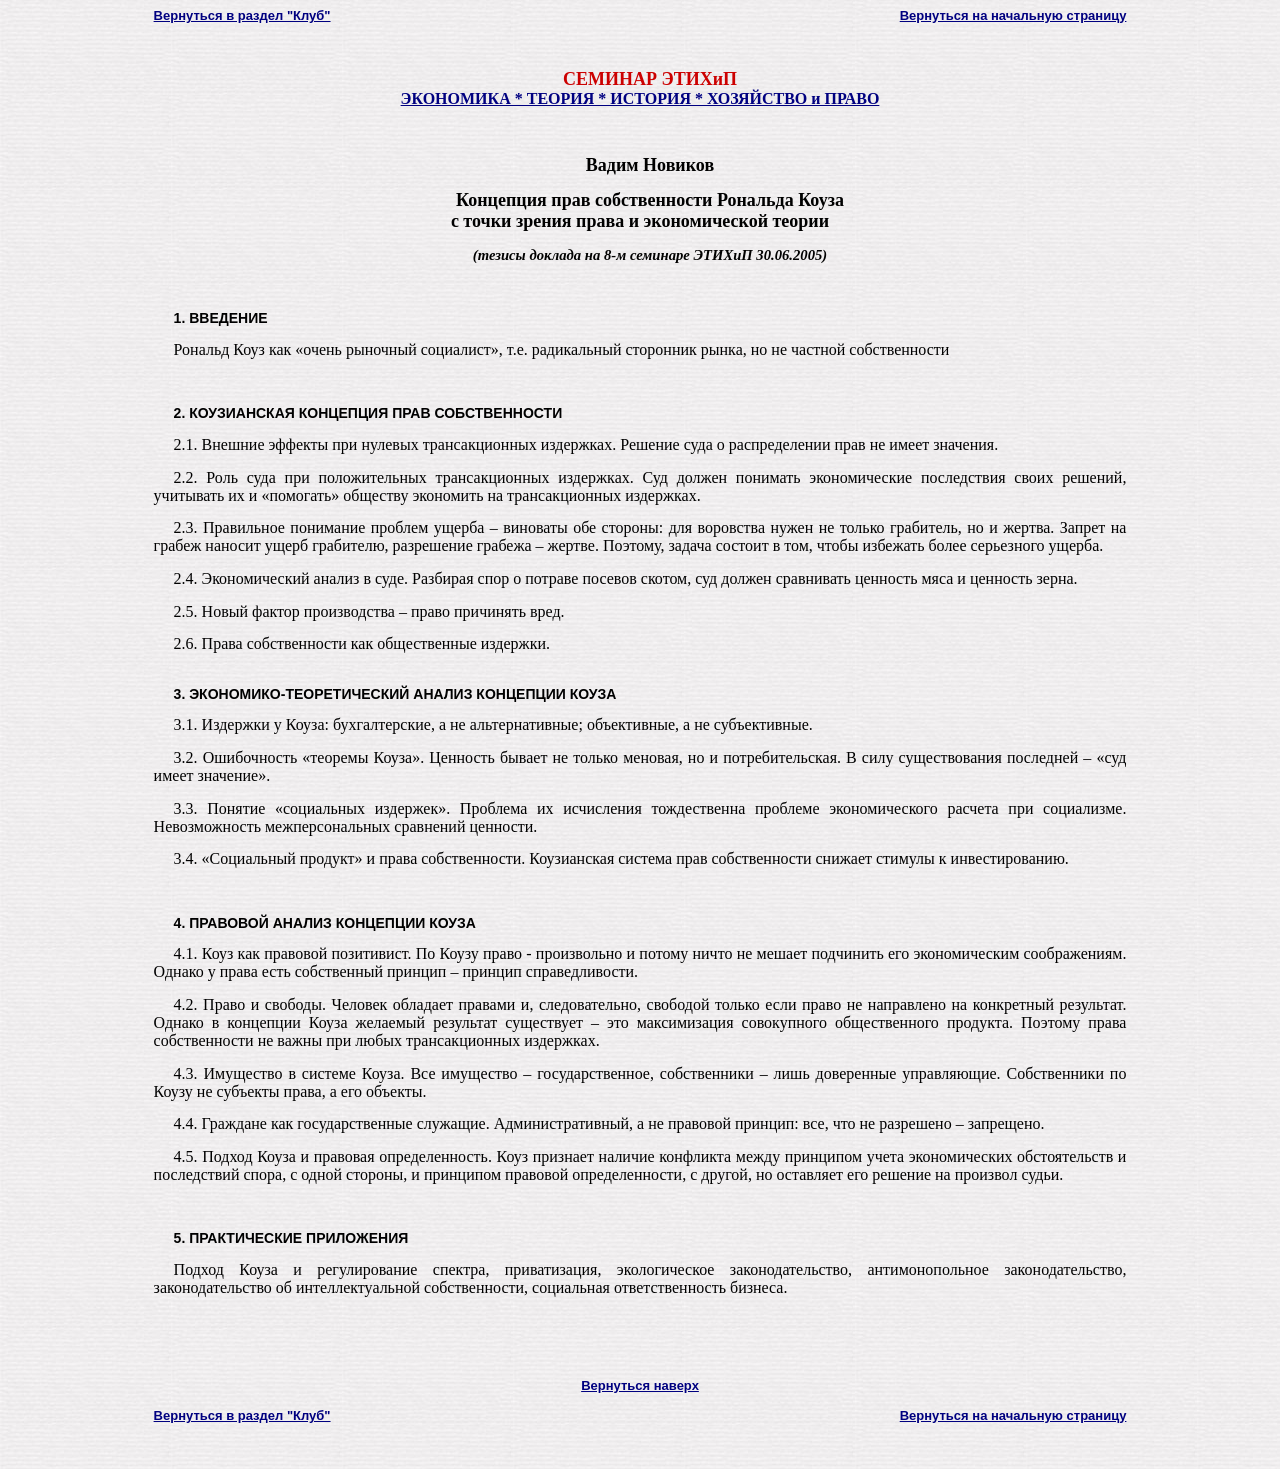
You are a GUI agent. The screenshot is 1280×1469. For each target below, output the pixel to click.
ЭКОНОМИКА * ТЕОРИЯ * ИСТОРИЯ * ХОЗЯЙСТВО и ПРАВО (640, 98)
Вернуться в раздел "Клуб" (242, 15)
